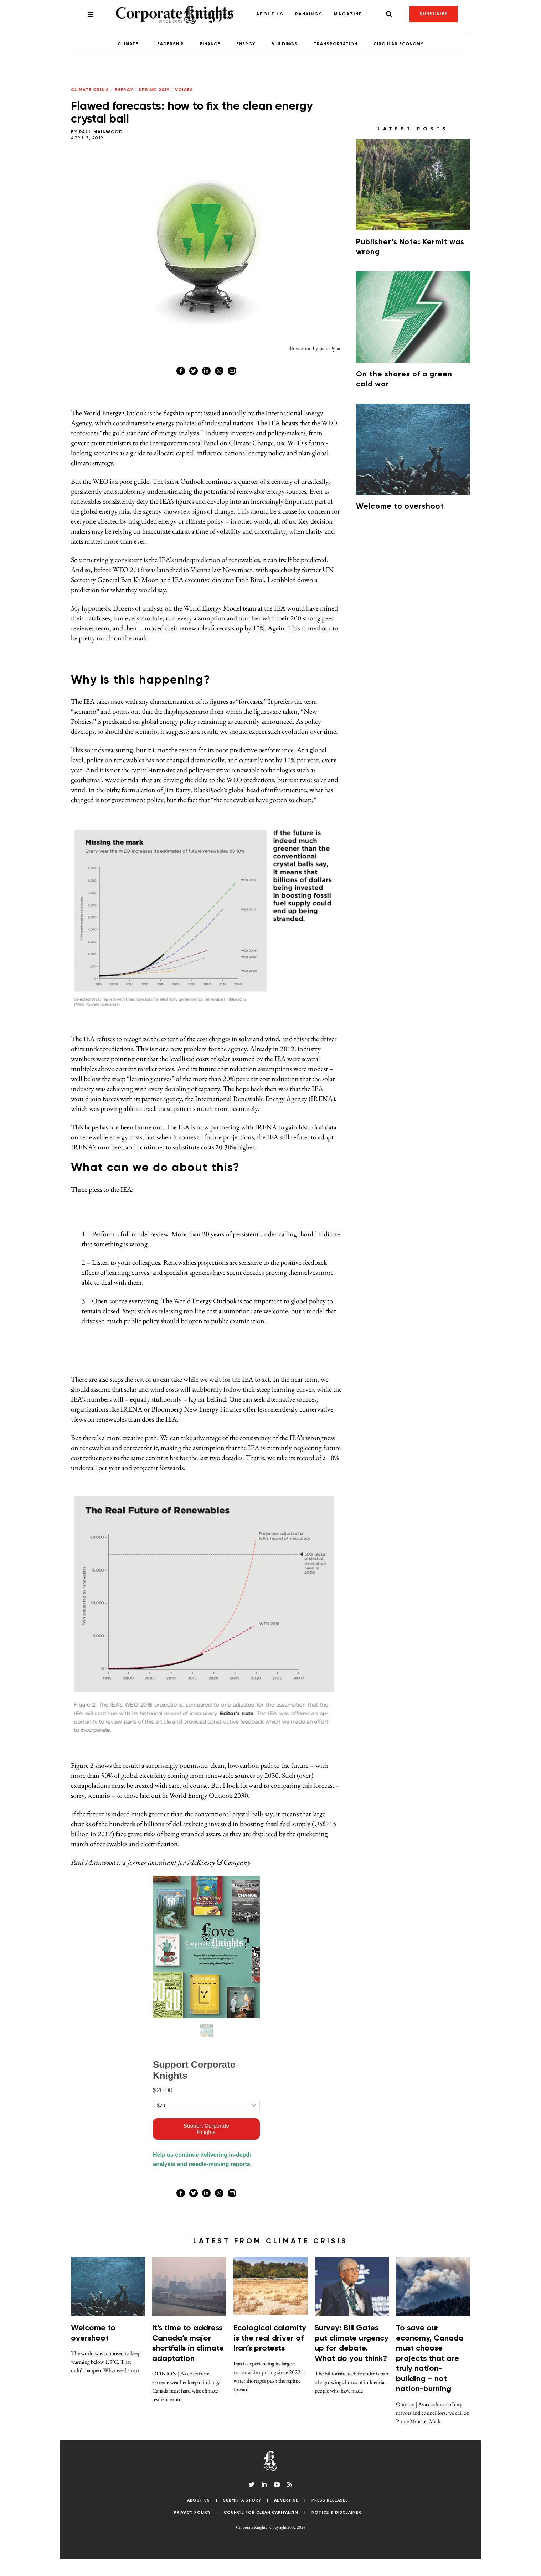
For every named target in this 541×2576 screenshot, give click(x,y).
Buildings (284, 44)
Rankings (309, 14)
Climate (128, 44)
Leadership (169, 44)
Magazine (348, 14)
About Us (270, 14)
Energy (245, 44)
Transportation (335, 44)
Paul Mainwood (101, 132)
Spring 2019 (154, 90)
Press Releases (329, 2517)
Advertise (286, 2517)
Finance (210, 44)
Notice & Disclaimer (336, 2529)
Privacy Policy (192, 2529)
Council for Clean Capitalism (261, 2529)
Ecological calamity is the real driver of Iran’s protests (269, 2355)
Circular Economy (398, 44)
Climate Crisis (90, 90)
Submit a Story (242, 2517)
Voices (184, 90)
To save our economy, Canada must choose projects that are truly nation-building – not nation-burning (430, 2375)
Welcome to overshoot (400, 506)
